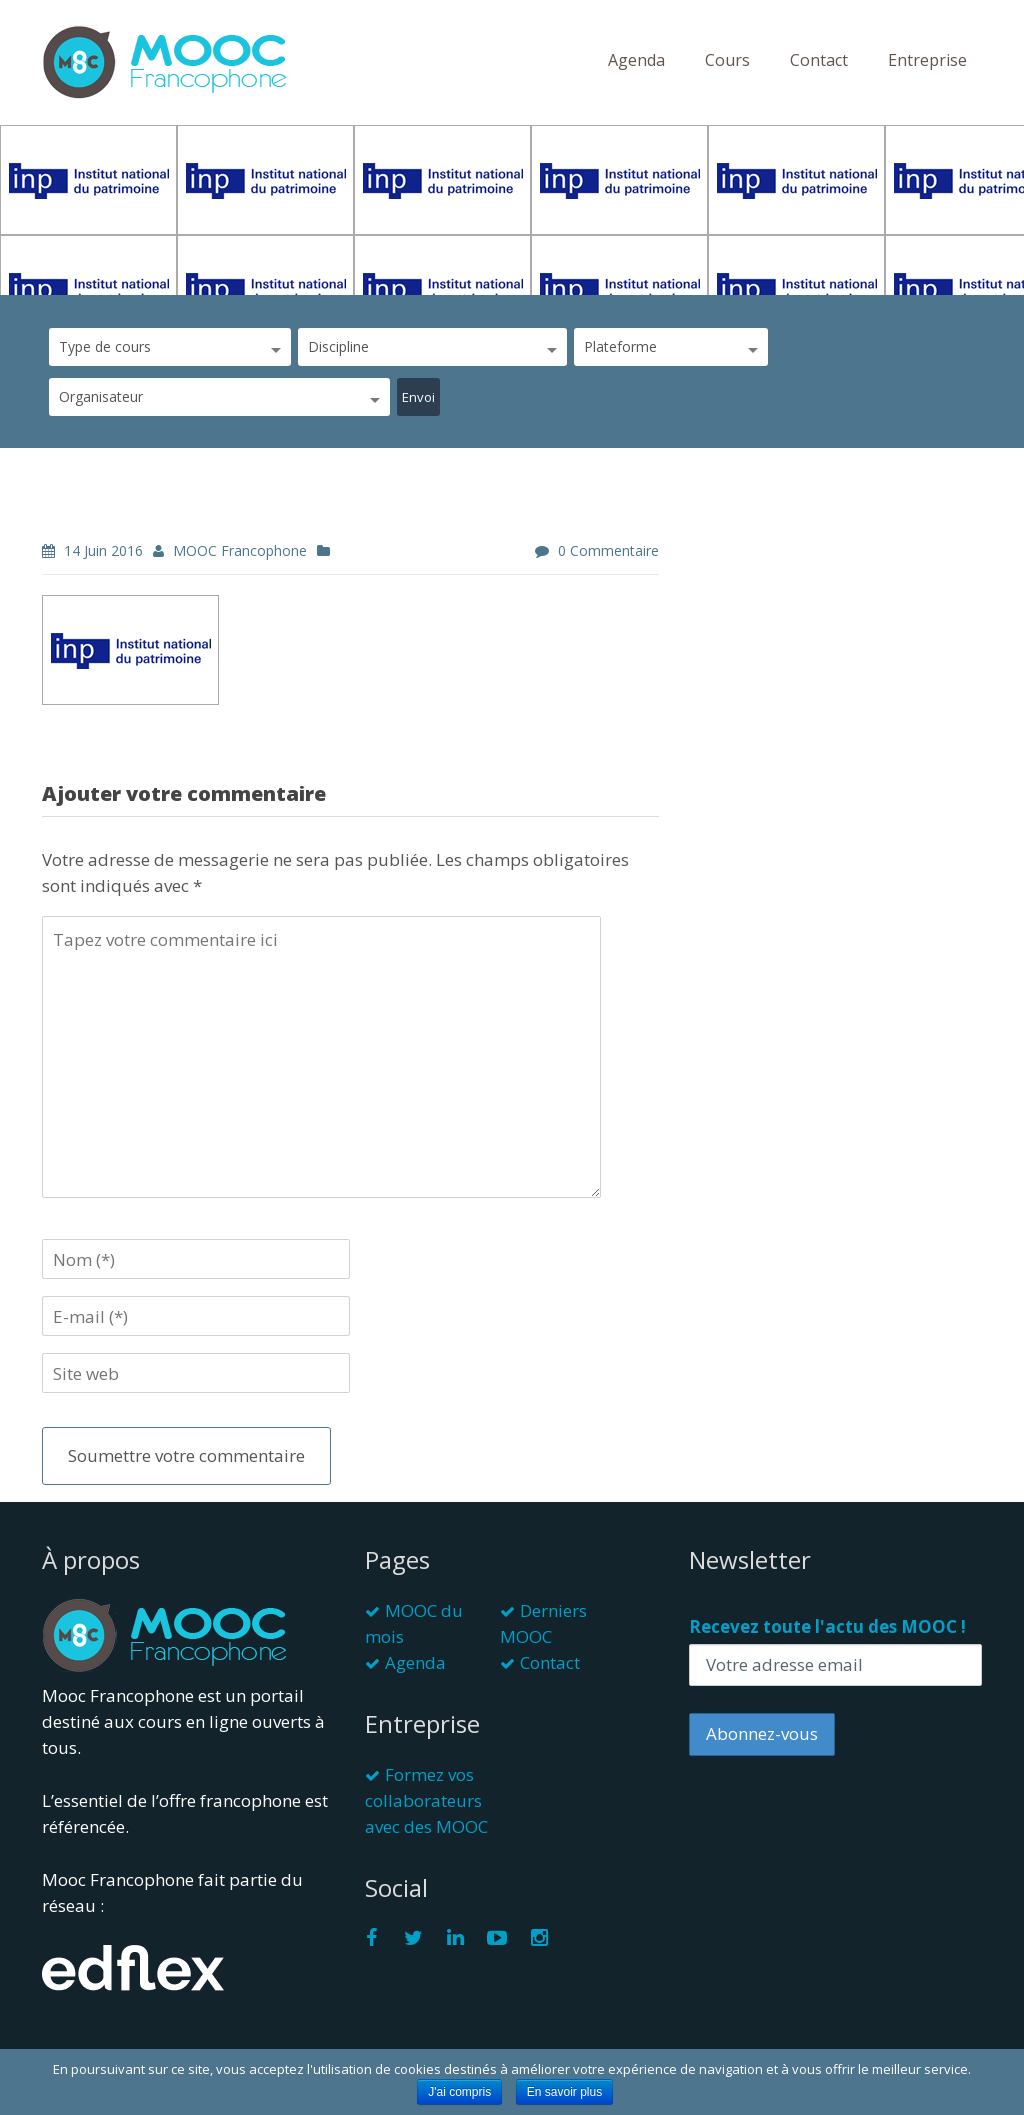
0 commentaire (608, 550)
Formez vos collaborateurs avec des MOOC (426, 1800)
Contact (819, 60)
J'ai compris (459, 2092)
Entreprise (927, 60)
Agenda (636, 60)
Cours (727, 60)
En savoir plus (564, 2092)
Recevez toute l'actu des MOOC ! (827, 1626)
